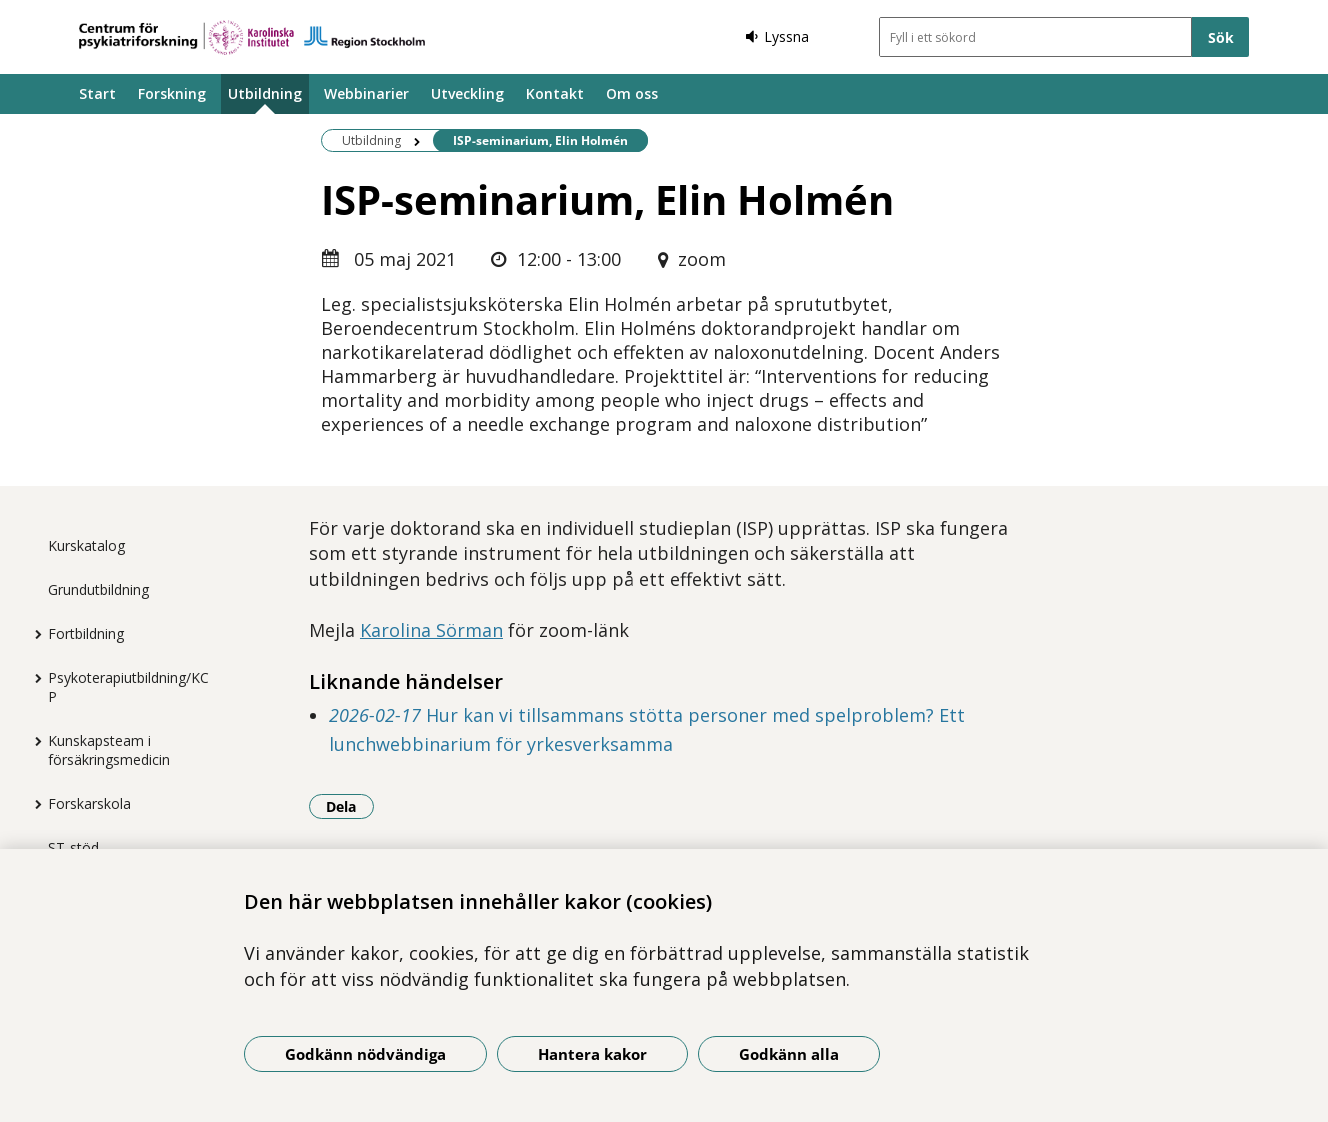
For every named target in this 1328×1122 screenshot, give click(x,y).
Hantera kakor (592, 1054)
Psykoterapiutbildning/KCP (128, 687)
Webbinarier (366, 93)
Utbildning (265, 93)
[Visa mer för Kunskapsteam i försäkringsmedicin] (33, 741)
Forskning (172, 93)
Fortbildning (86, 633)
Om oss (632, 93)
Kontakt (555, 93)
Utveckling (467, 93)
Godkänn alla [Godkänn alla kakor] (789, 1054)
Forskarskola (89, 803)
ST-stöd (73, 847)
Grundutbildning (98, 589)
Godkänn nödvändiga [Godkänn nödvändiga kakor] (365, 1054)
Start (97, 93)
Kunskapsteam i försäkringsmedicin (109, 750)
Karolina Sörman (431, 630)
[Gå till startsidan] (252, 37)
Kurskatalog (86, 545)
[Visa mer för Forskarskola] (33, 804)
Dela (350, 806)
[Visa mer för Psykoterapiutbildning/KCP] (33, 678)
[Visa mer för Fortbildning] (33, 634)
